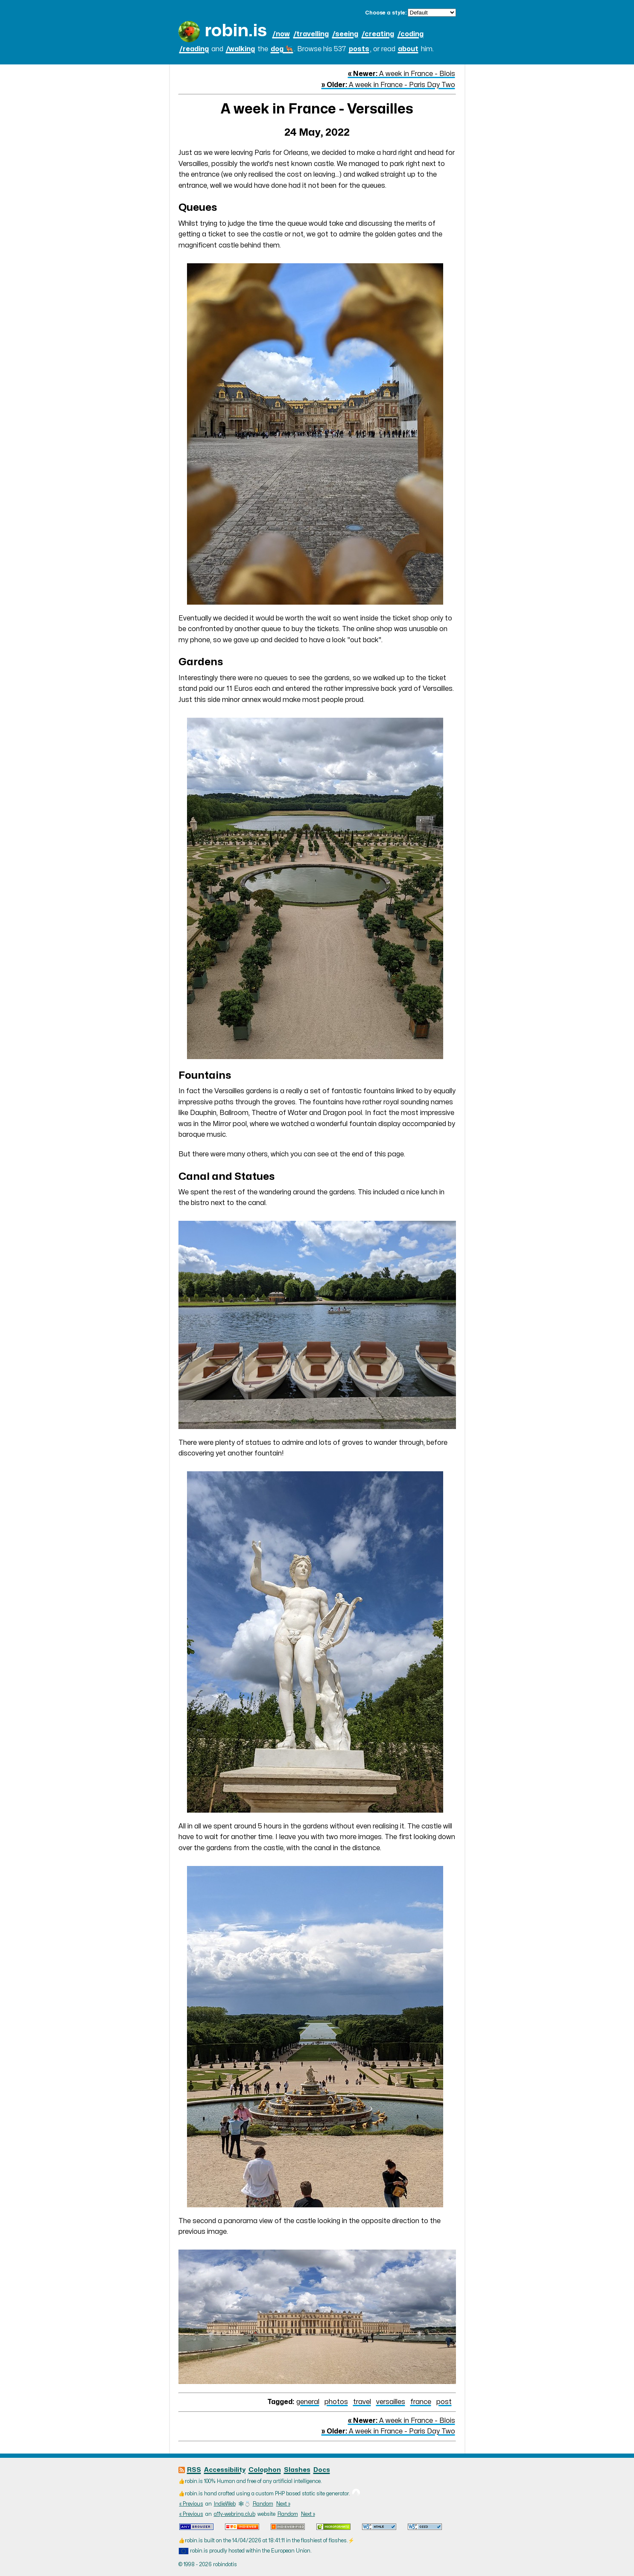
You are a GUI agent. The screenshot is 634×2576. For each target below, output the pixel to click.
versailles (390, 2401)
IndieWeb (225, 2503)
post (444, 2401)
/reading (194, 49)
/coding (410, 34)
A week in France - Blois (401, 73)
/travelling (311, 34)
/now (281, 34)
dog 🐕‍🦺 (282, 49)
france (420, 2401)
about (408, 49)
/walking (240, 49)
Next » (283, 2503)
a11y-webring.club (234, 2514)
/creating (378, 34)
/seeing (345, 34)
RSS (194, 2470)
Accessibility (224, 2470)
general (307, 2401)
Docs (321, 2470)
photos (336, 2401)
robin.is (236, 31)
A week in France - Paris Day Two (388, 85)
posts (359, 49)
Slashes (297, 2470)
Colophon (264, 2470)
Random (263, 2503)
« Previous (191, 2503)
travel (362, 2401)
